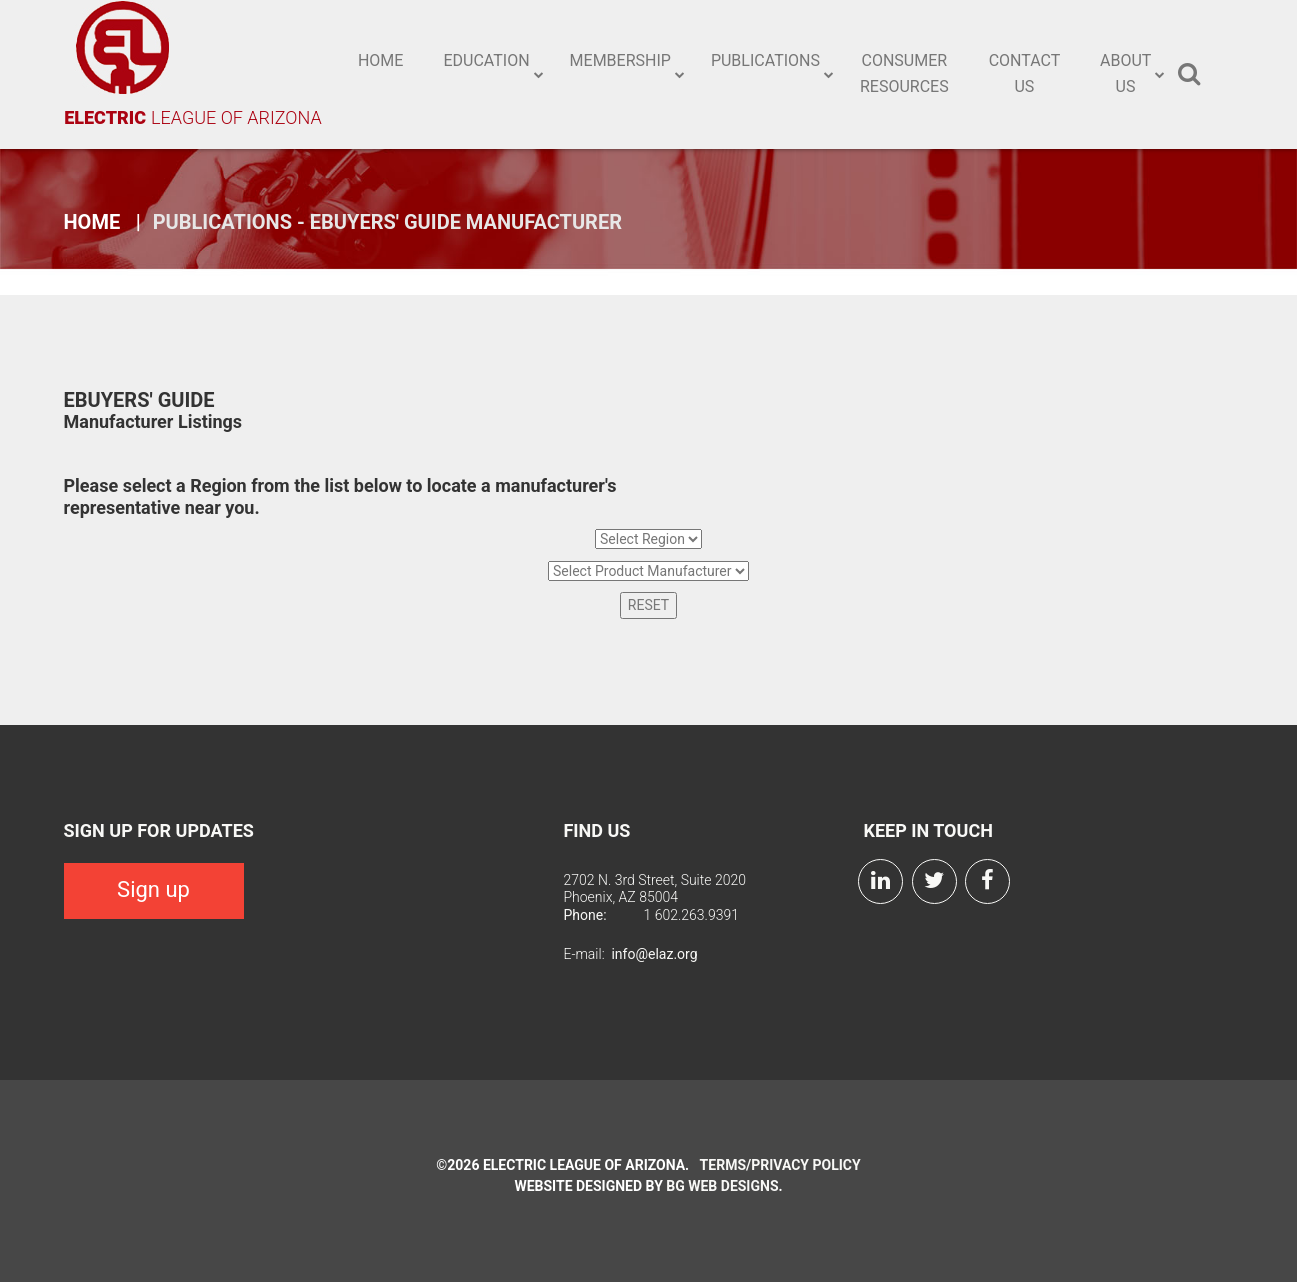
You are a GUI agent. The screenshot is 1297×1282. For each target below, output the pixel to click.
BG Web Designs (722, 1186)
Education (486, 60)
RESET (648, 605)
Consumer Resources (904, 73)
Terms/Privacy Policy (780, 1165)
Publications (765, 60)
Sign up (153, 889)
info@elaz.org (654, 954)
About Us (1125, 73)
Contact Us (1025, 73)
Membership (620, 60)
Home (380, 60)
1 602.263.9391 (691, 915)
